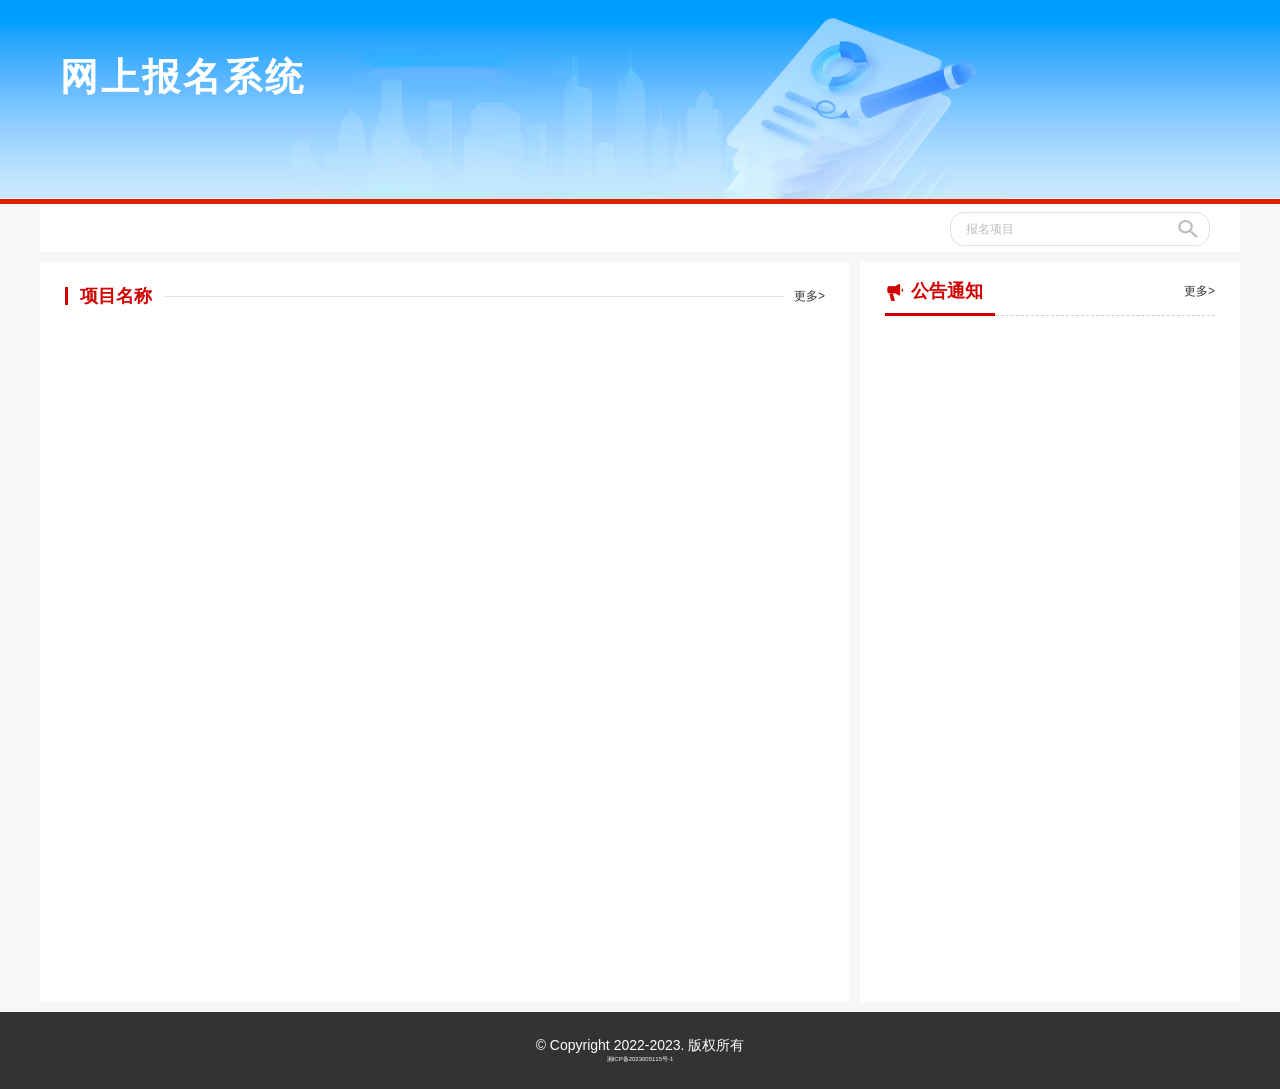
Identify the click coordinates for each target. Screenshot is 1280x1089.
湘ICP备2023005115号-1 (640, 1059)
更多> (809, 296)
